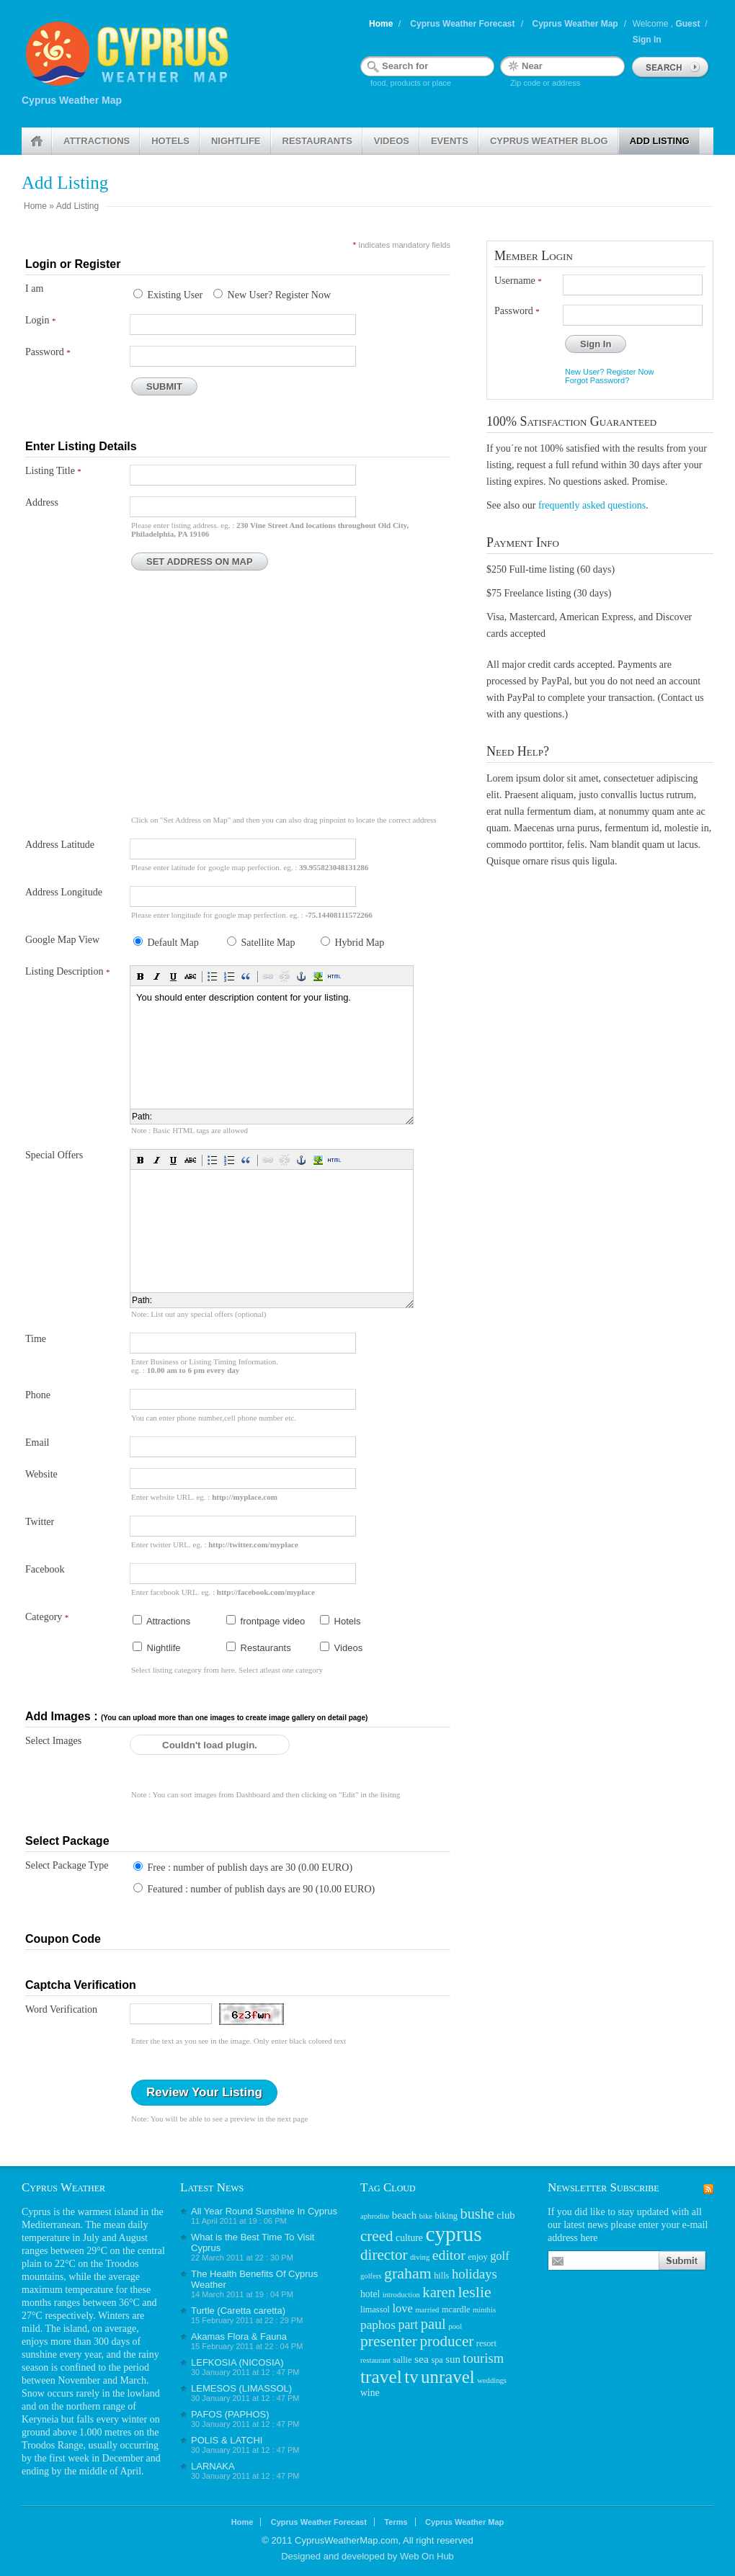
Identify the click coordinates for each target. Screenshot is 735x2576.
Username (518, 280)
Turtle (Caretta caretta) (238, 2310)
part (408, 2324)
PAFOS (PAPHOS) (230, 2414)
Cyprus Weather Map (575, 24)
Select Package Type (66, 1865)
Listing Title (53, 470)
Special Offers (54, 1155)
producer (446, 2341)
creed (376, 2236)
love (403, 2308)
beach (404, 2215)
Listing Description (67, 971)
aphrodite (374, 2216)
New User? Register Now (609, 371)
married (427, 2310)
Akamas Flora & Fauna (239, 2336)
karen (438, 2292)
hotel (370, 2294)
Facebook (44, 1569)
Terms (395, 2522)
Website (41, 1474)
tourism (483, 2358)
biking (446, 2216)
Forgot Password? (597, 380)
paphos (378, 2325)
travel (381, 2376)
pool (455, 2326)
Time (35, 1338)
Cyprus (36, 2211)
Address (41, 502)
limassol (375, 2309)
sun (452, 2359)
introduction (401, 2295)
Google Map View (62, 939)
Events (449, 140)
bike (425, 2216)
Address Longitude (63, 892)
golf (499, 2256)
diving (419, 2257)
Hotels (170, 140)
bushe (477, 2214)
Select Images (53, 1740)
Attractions (96, 140)
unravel (448, 2377)
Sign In (647, 40)
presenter (388, 2341)
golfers (371, 2276)
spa (436, 2360)
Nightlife (236, 140)
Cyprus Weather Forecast (462, 24)
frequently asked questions (592, 505)
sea (421, 2359)
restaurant (375, 2360)
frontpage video (265, 1621)
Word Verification (61, 2009)
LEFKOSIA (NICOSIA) (237, 2362)
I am (34, 288)
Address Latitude (59, 844)
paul (433, 2324)
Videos (391, 140)
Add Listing (660, 140)
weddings (492, 2380)
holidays (474, 2273)
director (384, 2254)
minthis (484, 2310)
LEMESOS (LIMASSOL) (241, 2388)
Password (48, 351)
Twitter (39, 1521)
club (505, 2215)
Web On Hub (427, 2556)
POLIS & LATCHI (226, 2440)
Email (37, 1442)
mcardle (456, 2309)
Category (46, 1616)
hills (441, 2276)
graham (408, 2273)
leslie (474, 2292)
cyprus (453, 2233)
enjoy (477, 2257)
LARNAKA (213, 2466)
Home (381, 24)
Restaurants (317, 140)
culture (409, 2237)
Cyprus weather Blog (549, 140)
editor (449, 2255)
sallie (402, 2360)
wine (370, 2392)
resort (486, 2343)
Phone (37, 1395)
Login (40, 320)
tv (411, 2377)
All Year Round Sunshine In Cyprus (264, 2211)
